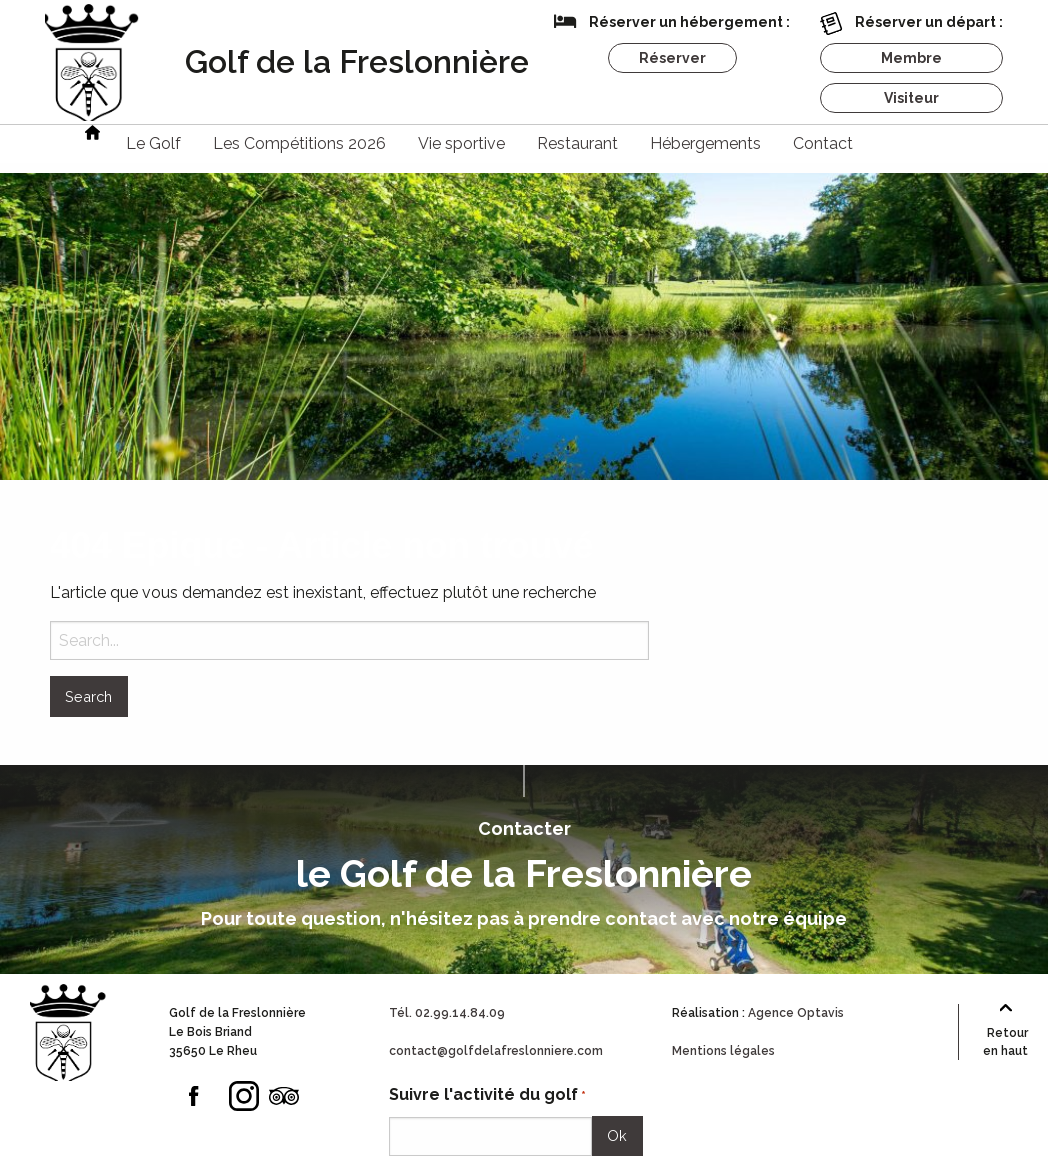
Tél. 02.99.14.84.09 (447, 1013)
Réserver (672, 58)
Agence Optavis (796, 1013)
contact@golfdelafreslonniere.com (496, 1051)
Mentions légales (723, 1051)
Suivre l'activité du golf (487, 1095)
